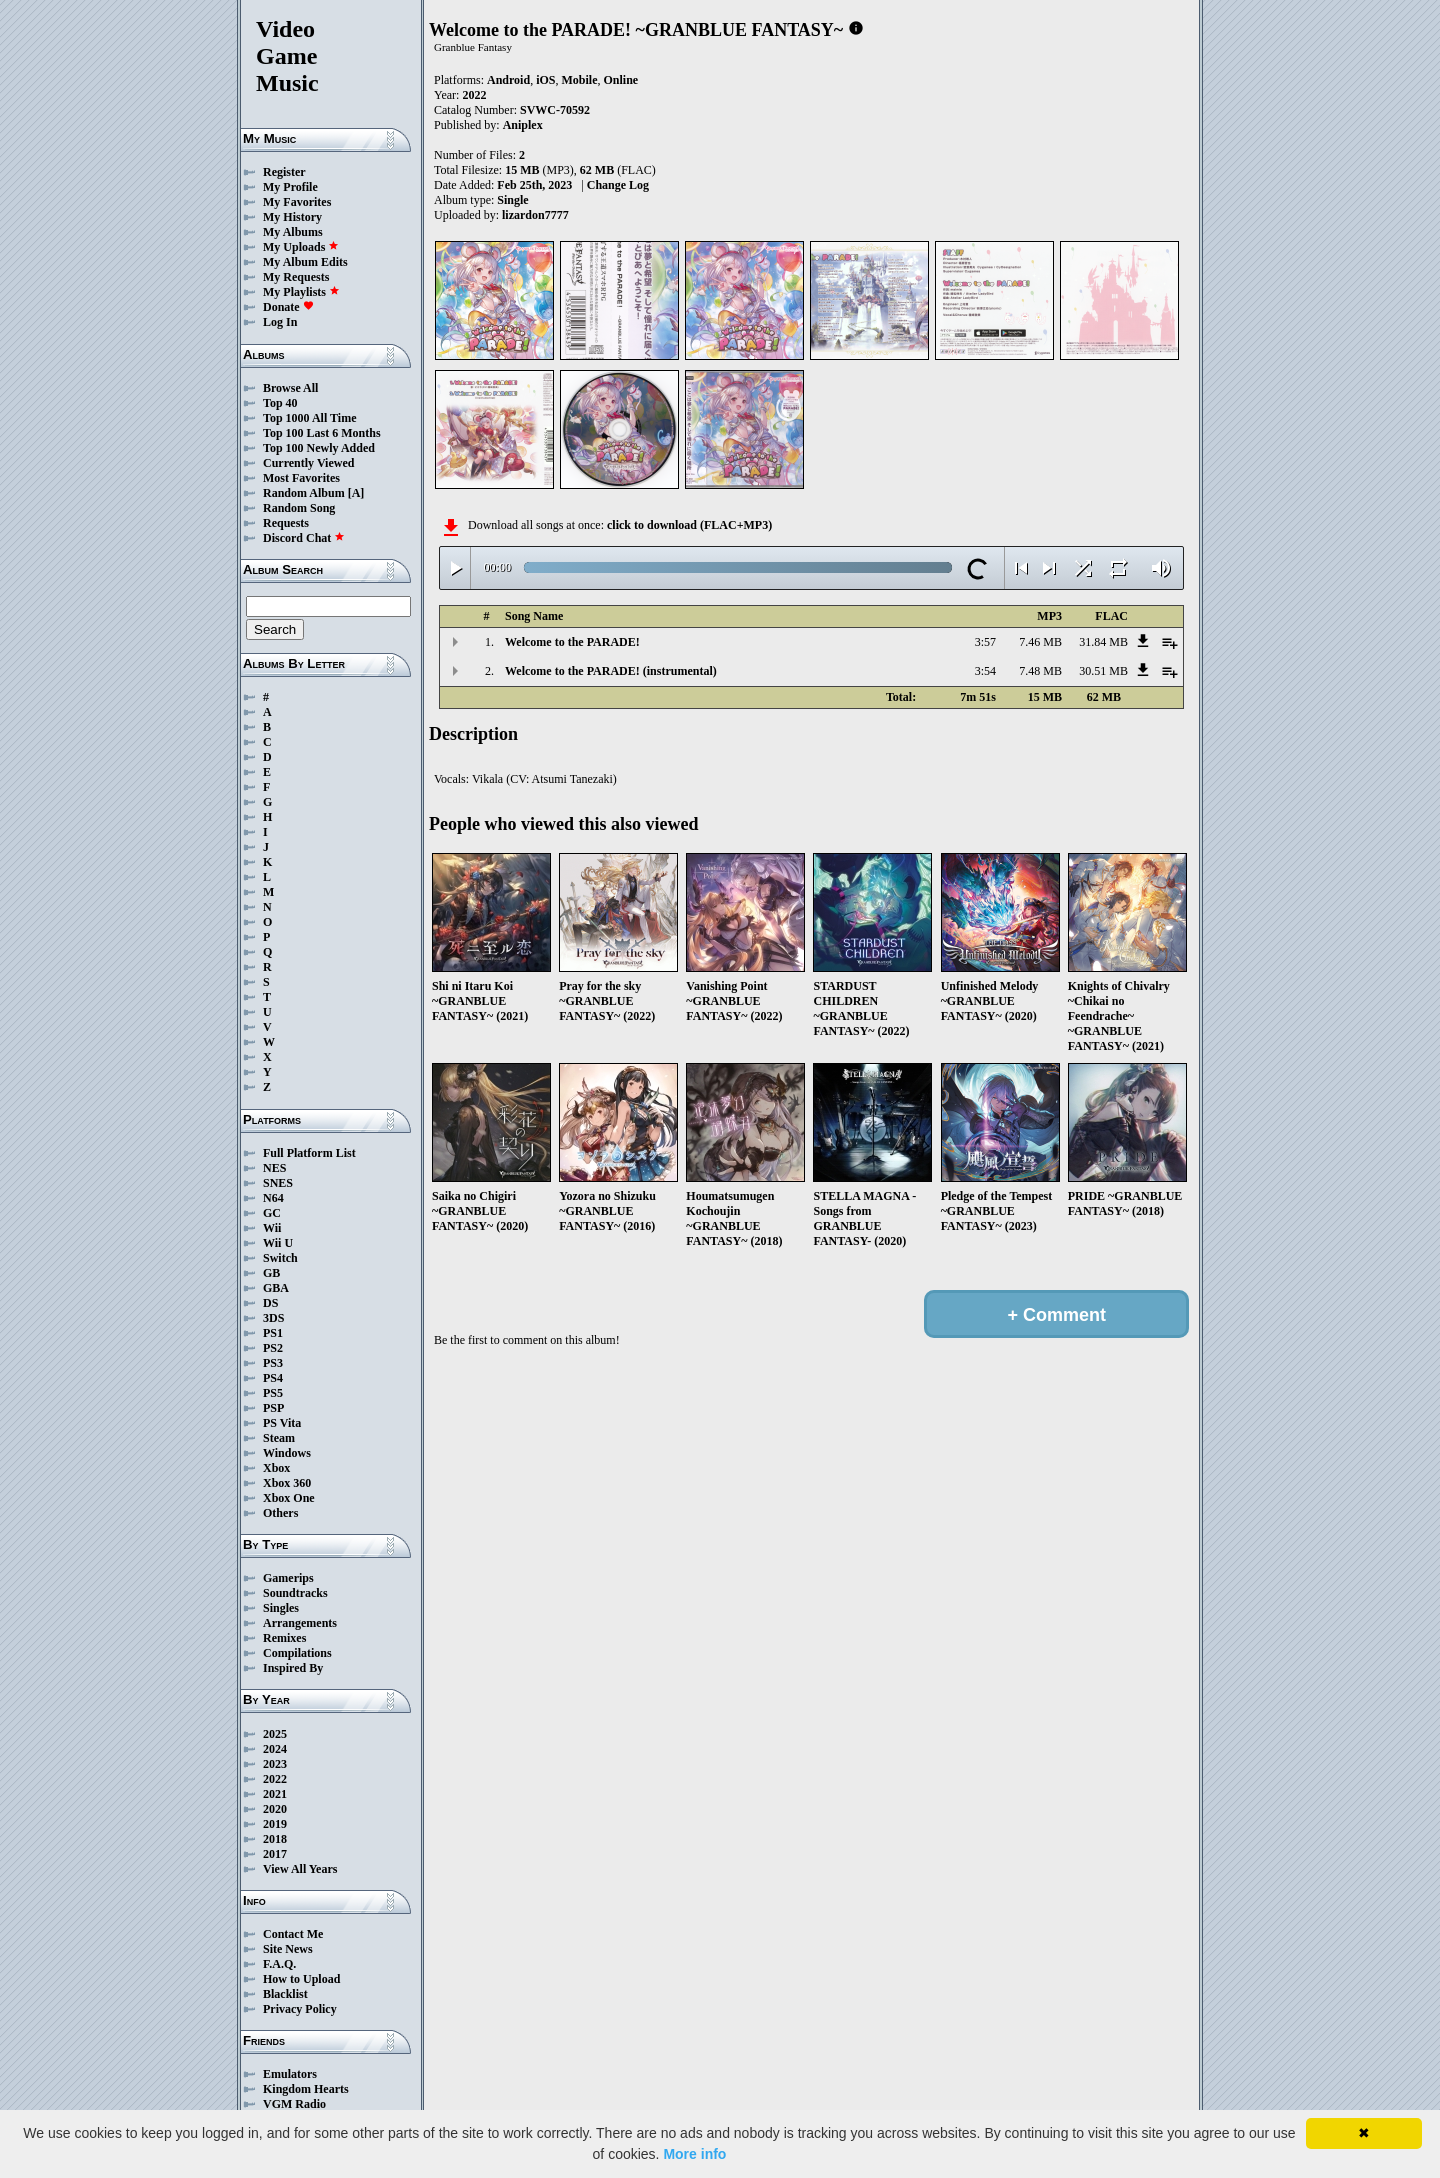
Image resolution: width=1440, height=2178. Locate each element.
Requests (286, 523)
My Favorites (297, 202)
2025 (275, 1734)
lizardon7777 (535, 215)
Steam (279, 1438)
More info (694, 2154)
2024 (275, 1749)
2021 (275, 1794)
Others (280, 1513)
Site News (288, 1949)
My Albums (293, 232)
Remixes (284, 1638)
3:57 (985, 642)
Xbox (276, 1468)
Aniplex (523, 125)
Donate (288, 307)
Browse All (290, 388)
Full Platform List (309, 1153)
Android (508, 80)
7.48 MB (1040, 671)
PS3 (273, 1363)
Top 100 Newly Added (319, 448)
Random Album (304, 493)
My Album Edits (305, 262)
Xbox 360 (287, 1483)
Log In (280, 322)
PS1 (273, 1333)
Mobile (579, 80)
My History (292, 217)
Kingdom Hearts (306, 2089)
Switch (280, 1258)
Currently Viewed (308, 463)
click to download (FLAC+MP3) (689, 525)
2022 (275, 1779)
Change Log (618, 185)
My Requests (296, 277)
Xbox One (289, 1498)
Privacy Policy (300, 2009)
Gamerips (288, 1578)
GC (272, 1213)
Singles (281, 1608)
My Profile (290, 187)
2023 (275, 1764)
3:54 (985, 671)
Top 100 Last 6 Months (322, 433)
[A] (356, 493)
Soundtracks (295, 1593)
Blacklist (285, 1994)
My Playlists (301, 292)
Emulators (290, 2074)
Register (284, 172)
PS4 (273, 1378)
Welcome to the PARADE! (572, 642)
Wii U (278, 1243)
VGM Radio (294, 2104)
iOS (545, 80)
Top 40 (280, 403)
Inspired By (293, 1668)
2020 (275, 1809)
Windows (287, 1453)
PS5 (273, 1393)
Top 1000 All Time (309, 418)
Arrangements (300, 1623)
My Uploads (301, 247)
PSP (273, 1408)
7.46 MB (1040, 642)
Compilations (297, 1653)
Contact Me (293, 1934)
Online (620, 80)
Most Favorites (301, 478)
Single (512, 200)
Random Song (299, 508)
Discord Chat (304, 538)
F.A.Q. (279, 1964)
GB (271, 1273)
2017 (275, 1854)
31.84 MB (1103, 642)
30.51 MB (1103, 671)
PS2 (273, 1348)
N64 (273, 1198)
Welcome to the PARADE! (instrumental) (611, 671)
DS (270, 1303)
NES (274, 1168)
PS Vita (282, 1423)
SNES (278, 1183)
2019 (275, 1824)
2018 (275, 1839)
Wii (272, 1228)
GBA (276, 1288)
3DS (273, 1318)
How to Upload (301, 1979)
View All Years (300, 1869)
